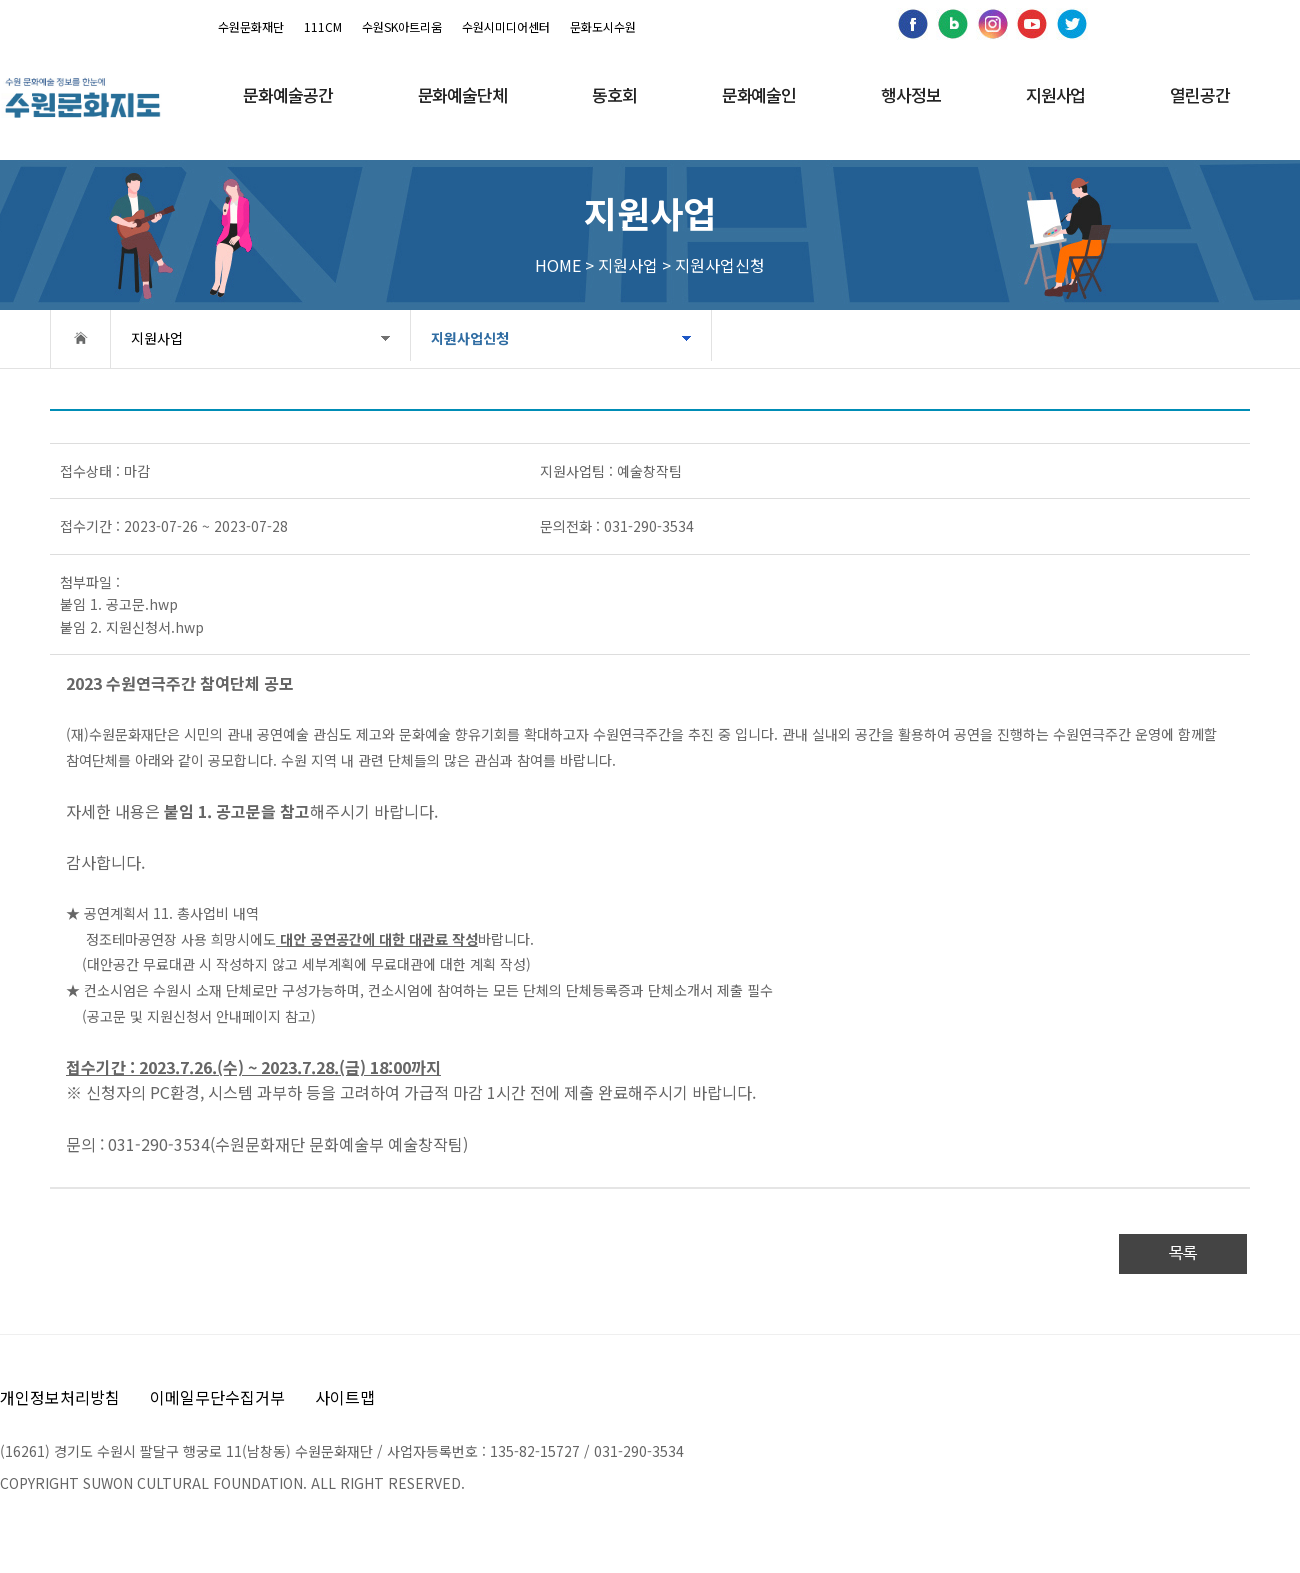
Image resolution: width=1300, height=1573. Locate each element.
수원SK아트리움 (402, 26)
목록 (1183, 1253)
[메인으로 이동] (82, 97)
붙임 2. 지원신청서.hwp (132, 627)
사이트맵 (345, 1397)
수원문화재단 (251, 26)
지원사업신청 (431, 338)
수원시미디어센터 (506, 26)
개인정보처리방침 (60, 1397)
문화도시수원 (603, 26)
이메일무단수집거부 (217, 1397)
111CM (323, 26)
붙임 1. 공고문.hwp (119, 604)
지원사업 (157, 338)
